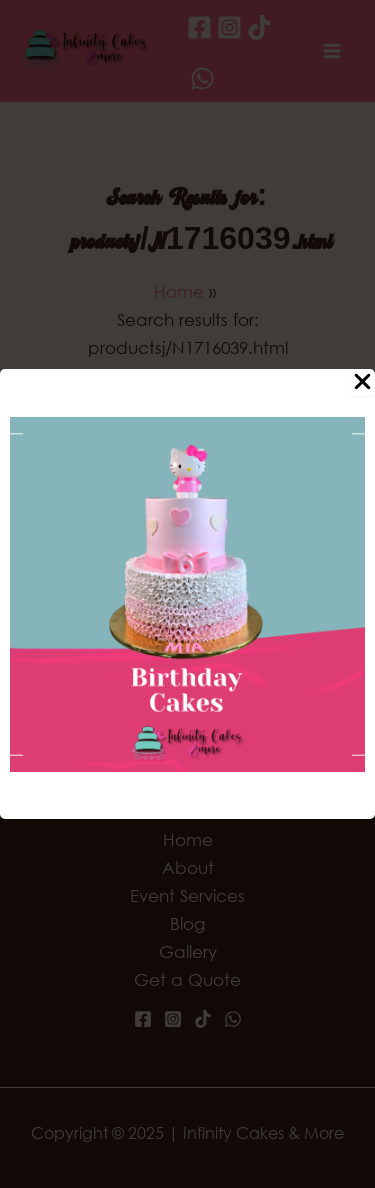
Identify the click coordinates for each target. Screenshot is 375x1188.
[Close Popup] (362, 382)
